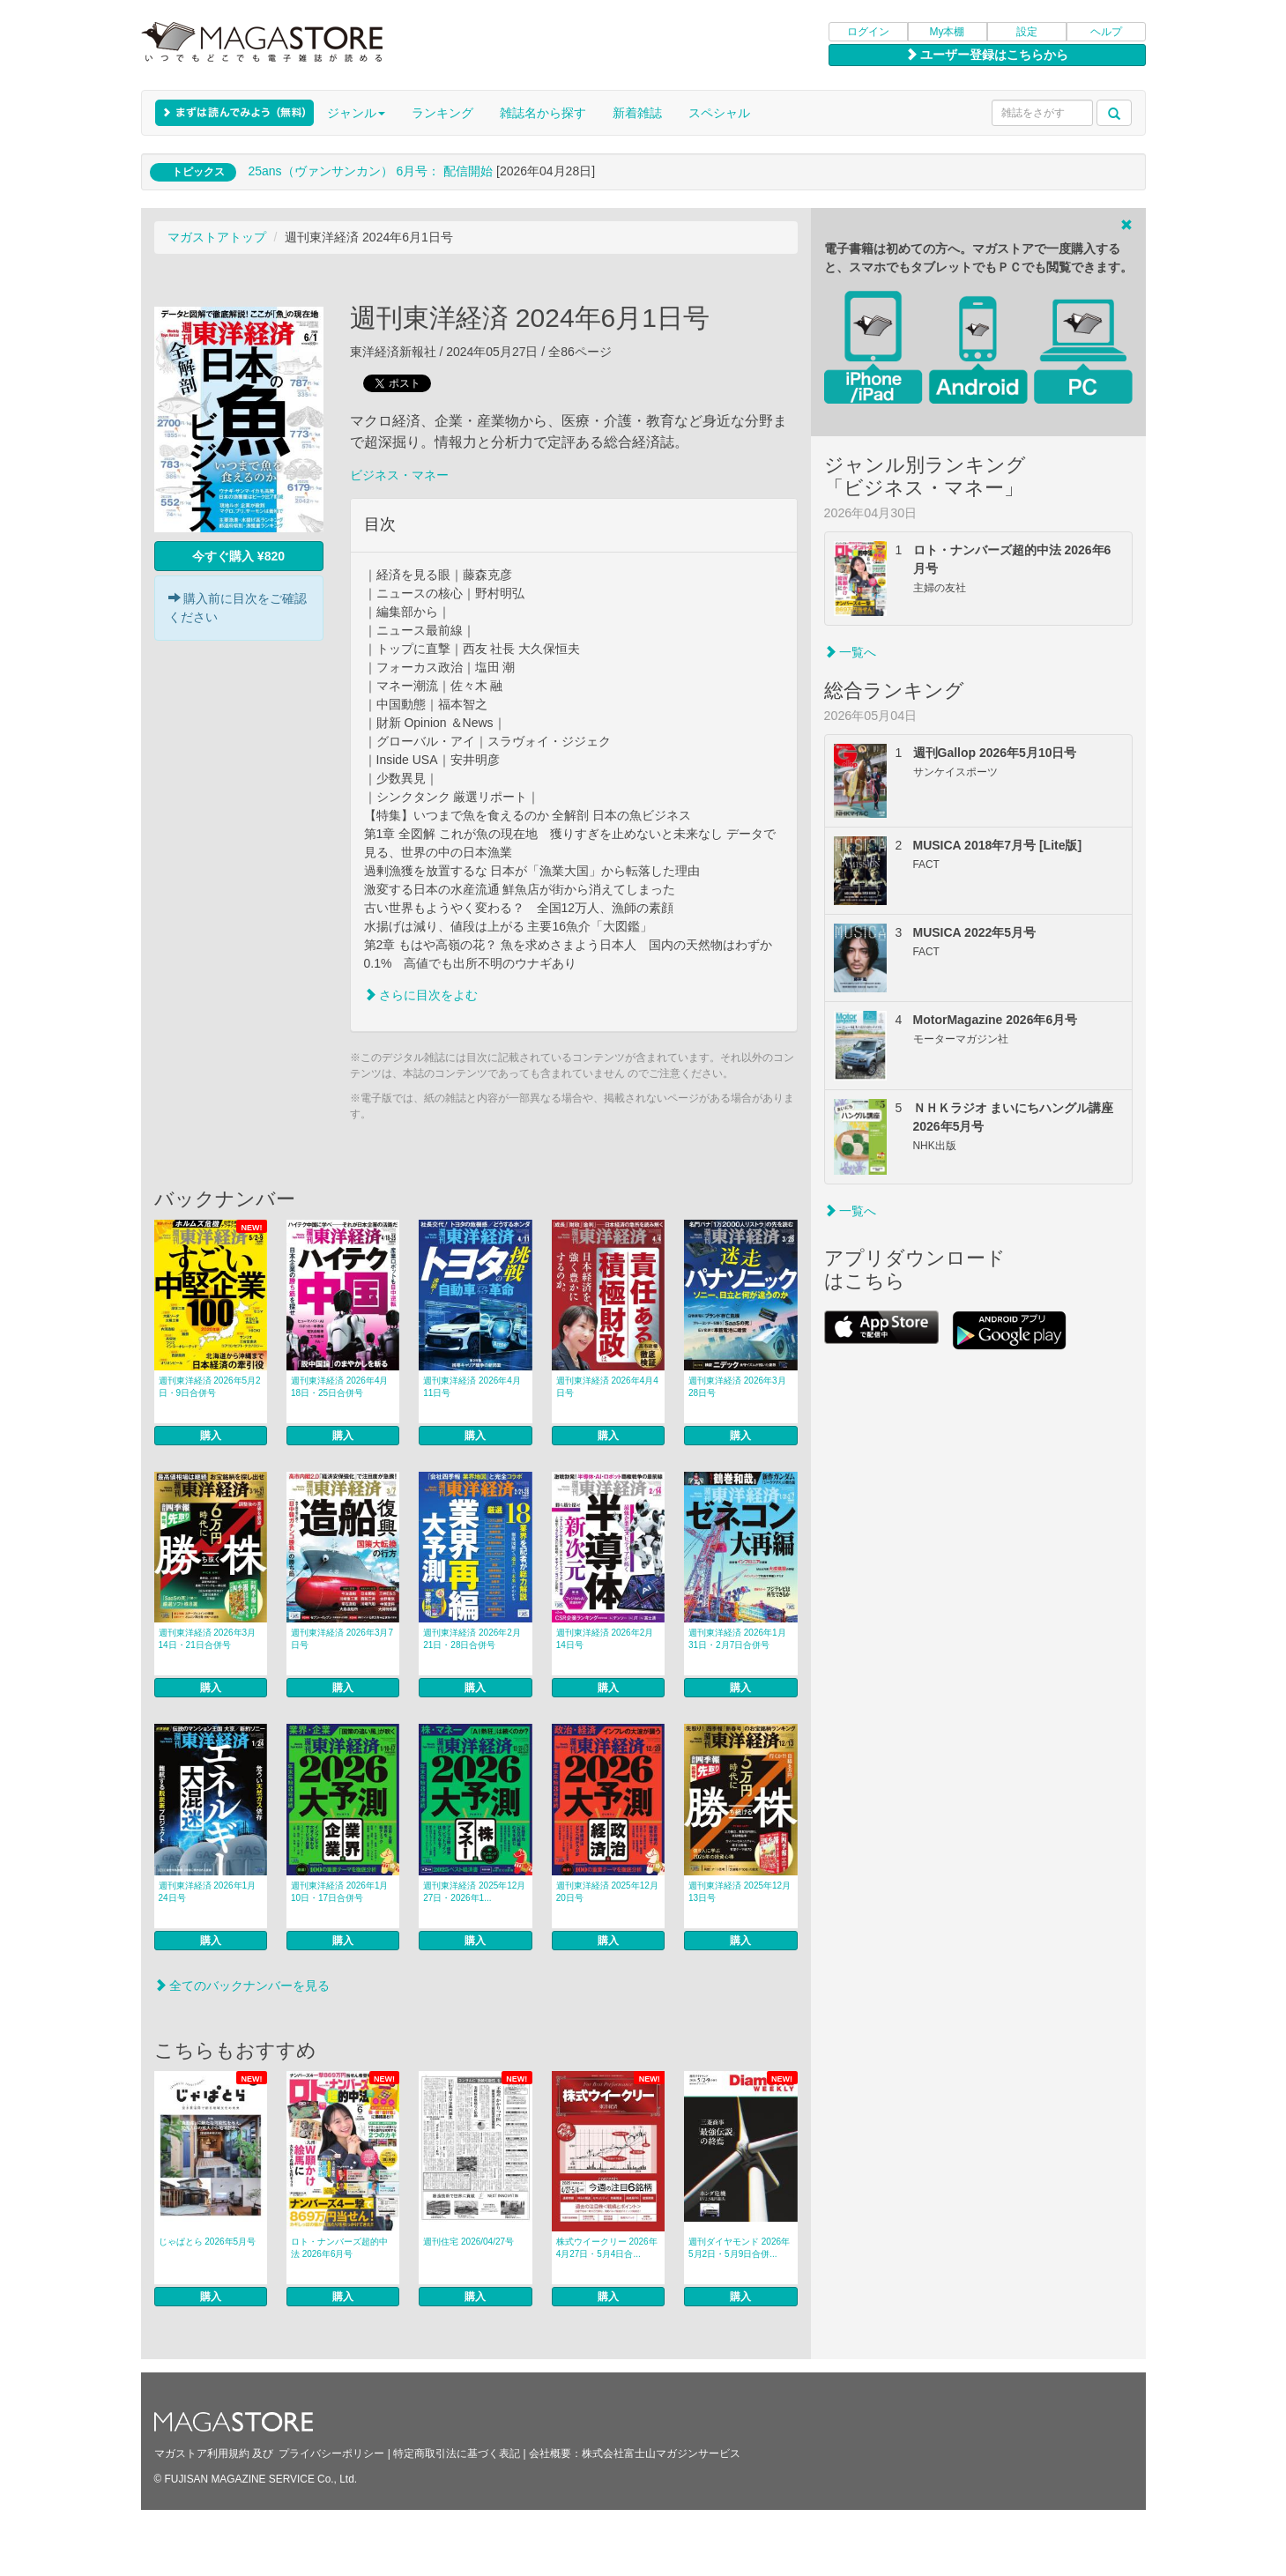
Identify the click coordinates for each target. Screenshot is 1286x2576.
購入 (210, 1435)
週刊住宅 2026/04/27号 (468, 2241)
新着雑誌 (637, 113)
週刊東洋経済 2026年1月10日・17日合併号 (340, 1892)
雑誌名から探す (543, 113)
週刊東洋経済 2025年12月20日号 (607, 1892)
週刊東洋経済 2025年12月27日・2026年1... (474, 1892)
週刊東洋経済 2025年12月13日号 (739, 1892)
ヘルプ (1106, 32)
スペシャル (719, 113)
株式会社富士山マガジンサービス (661, 2453)
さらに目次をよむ (421, 995)
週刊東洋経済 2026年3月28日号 (737, 1387)
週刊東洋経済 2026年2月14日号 (605, 1639)
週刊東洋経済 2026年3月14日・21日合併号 (207, 1639)
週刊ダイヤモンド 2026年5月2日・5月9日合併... (739, 2248)
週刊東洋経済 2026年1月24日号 (207, 1892)
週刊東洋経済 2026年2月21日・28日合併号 (472, 1639)
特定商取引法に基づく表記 (456, 2453)
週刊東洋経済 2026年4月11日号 (472, 1387)
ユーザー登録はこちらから (987, 55)
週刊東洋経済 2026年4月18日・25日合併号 (340, 1387)
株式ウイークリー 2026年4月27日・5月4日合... (607, 2248)
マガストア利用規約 (201, 2453)
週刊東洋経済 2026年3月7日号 (342, 1639)
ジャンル (356, 113)
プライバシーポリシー (331, 2453)
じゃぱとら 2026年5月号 (207, 2241)
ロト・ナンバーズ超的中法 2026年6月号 (339, 2248)
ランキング (442, 113)
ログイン (868, 32)
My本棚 (947, 32)
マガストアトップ (216, 237)
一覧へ (850, 652)
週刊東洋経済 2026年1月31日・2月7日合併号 (737, 1639)
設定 (1026, 32)
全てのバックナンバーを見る (242, 1985)
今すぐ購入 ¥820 (238, 556)
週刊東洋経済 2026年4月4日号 (607, 1387)
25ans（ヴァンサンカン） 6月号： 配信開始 (370, 171)
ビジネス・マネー (399, 475)
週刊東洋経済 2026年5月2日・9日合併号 (210, 1387)
